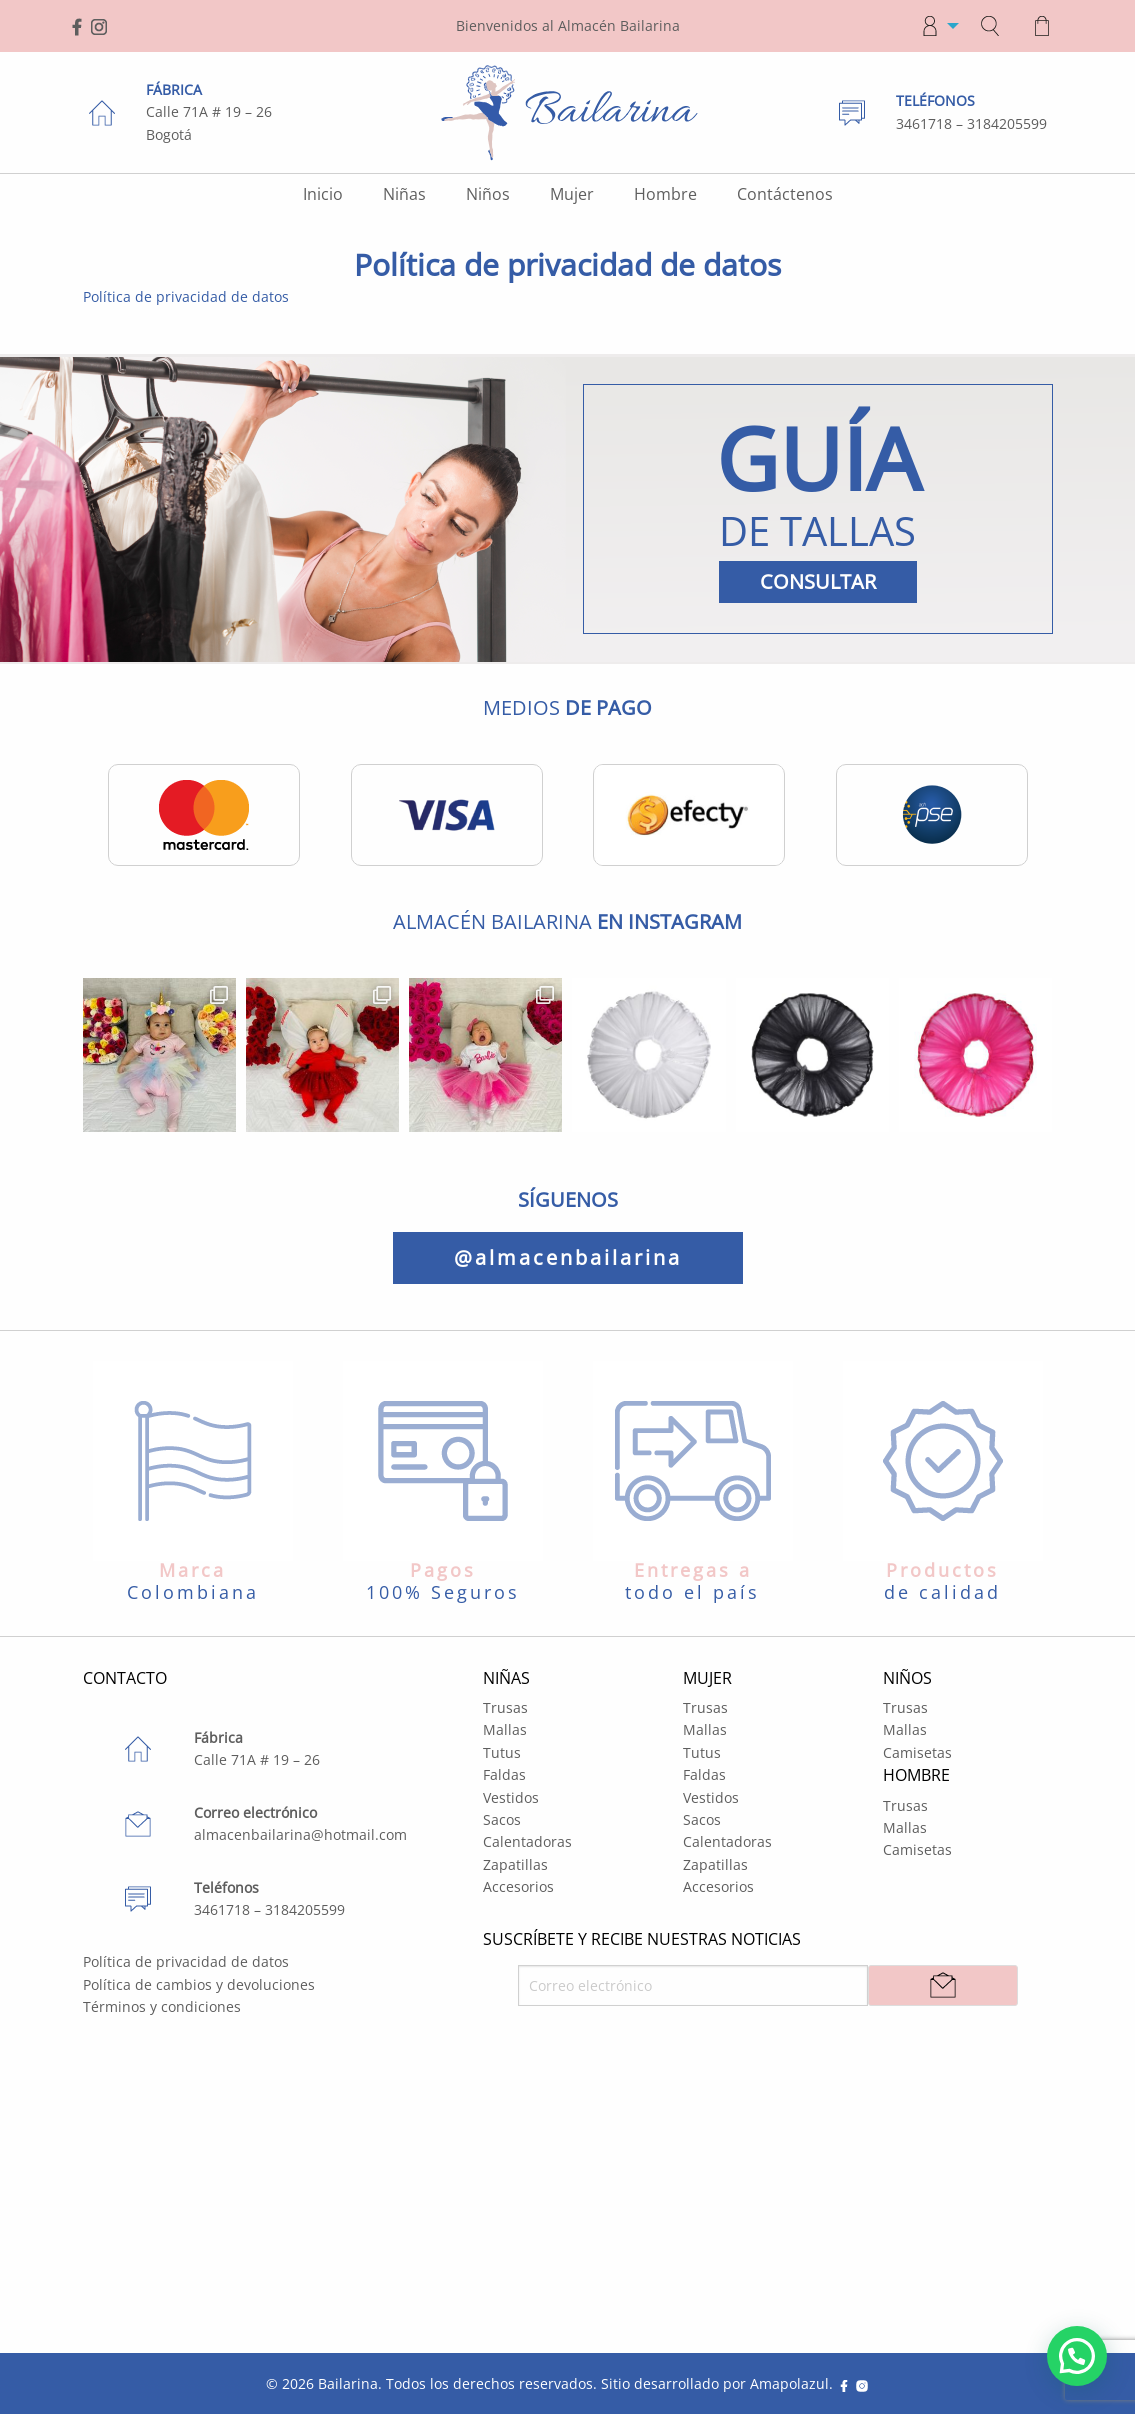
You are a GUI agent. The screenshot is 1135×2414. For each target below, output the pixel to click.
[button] (1077, 2356)
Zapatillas (515, 1864)
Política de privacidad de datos (186, 1961)
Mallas (505, 1729)
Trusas (505, 1707)
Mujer (572, 194)
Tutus (502, 1752)
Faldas (504, 1774)
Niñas (404, 194)
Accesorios (518, 1886)
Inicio (323, 194)
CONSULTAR (818, 581)
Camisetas (917, 1752)
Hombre (665, 194)
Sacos (502, 1819)
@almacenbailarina (568, 1257)
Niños (488, 194)
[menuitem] (934, 26)
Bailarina (348, 2383)
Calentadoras (527, 1841)
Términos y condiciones (162, 2006)
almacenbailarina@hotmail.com (300, 1834)
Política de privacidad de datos (186, 296)
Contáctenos (785, 194)
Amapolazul (789, 2383)
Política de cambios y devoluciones (199, 1984)
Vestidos (511, 1797)
